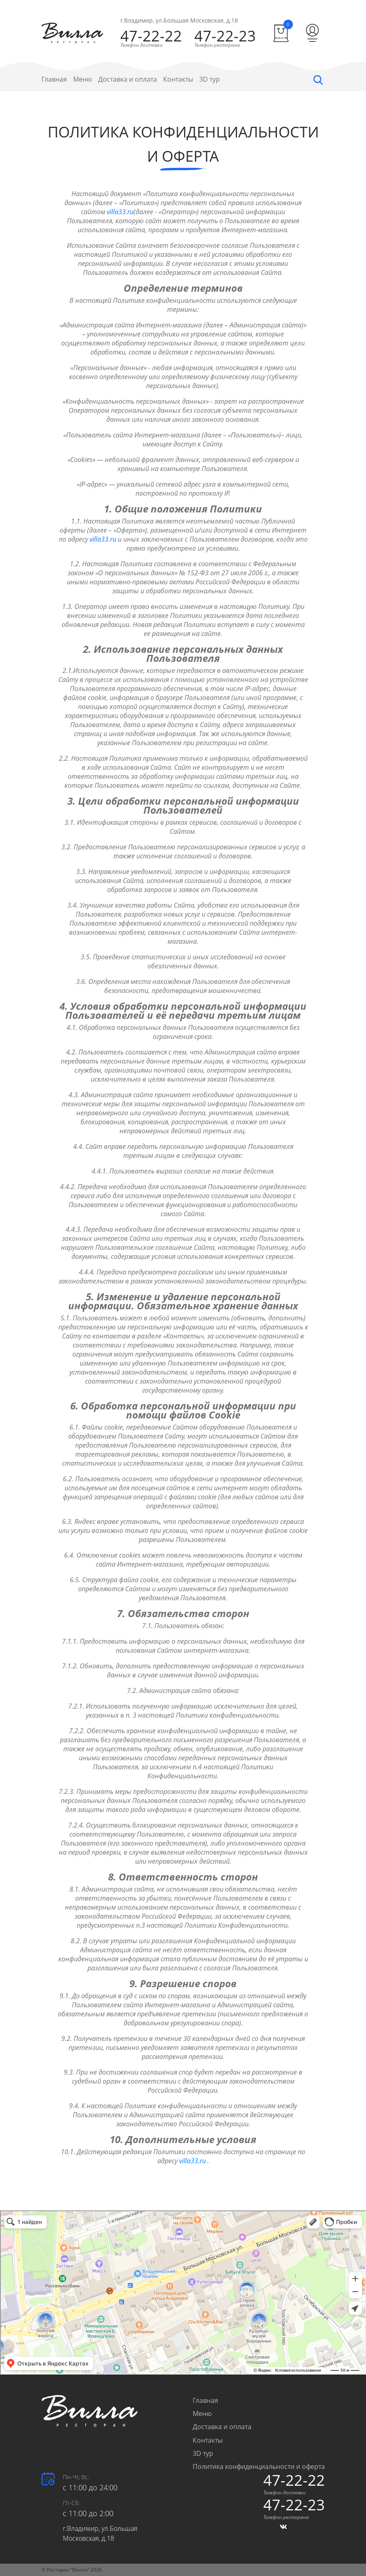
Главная (54, 79)
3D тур (209, 79)
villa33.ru (120, 211)
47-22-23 (225, 36)
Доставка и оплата (127, 79)
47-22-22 (151, 36)
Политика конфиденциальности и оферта (259, 2466)
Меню (82, 79)
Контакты (178, 79)
